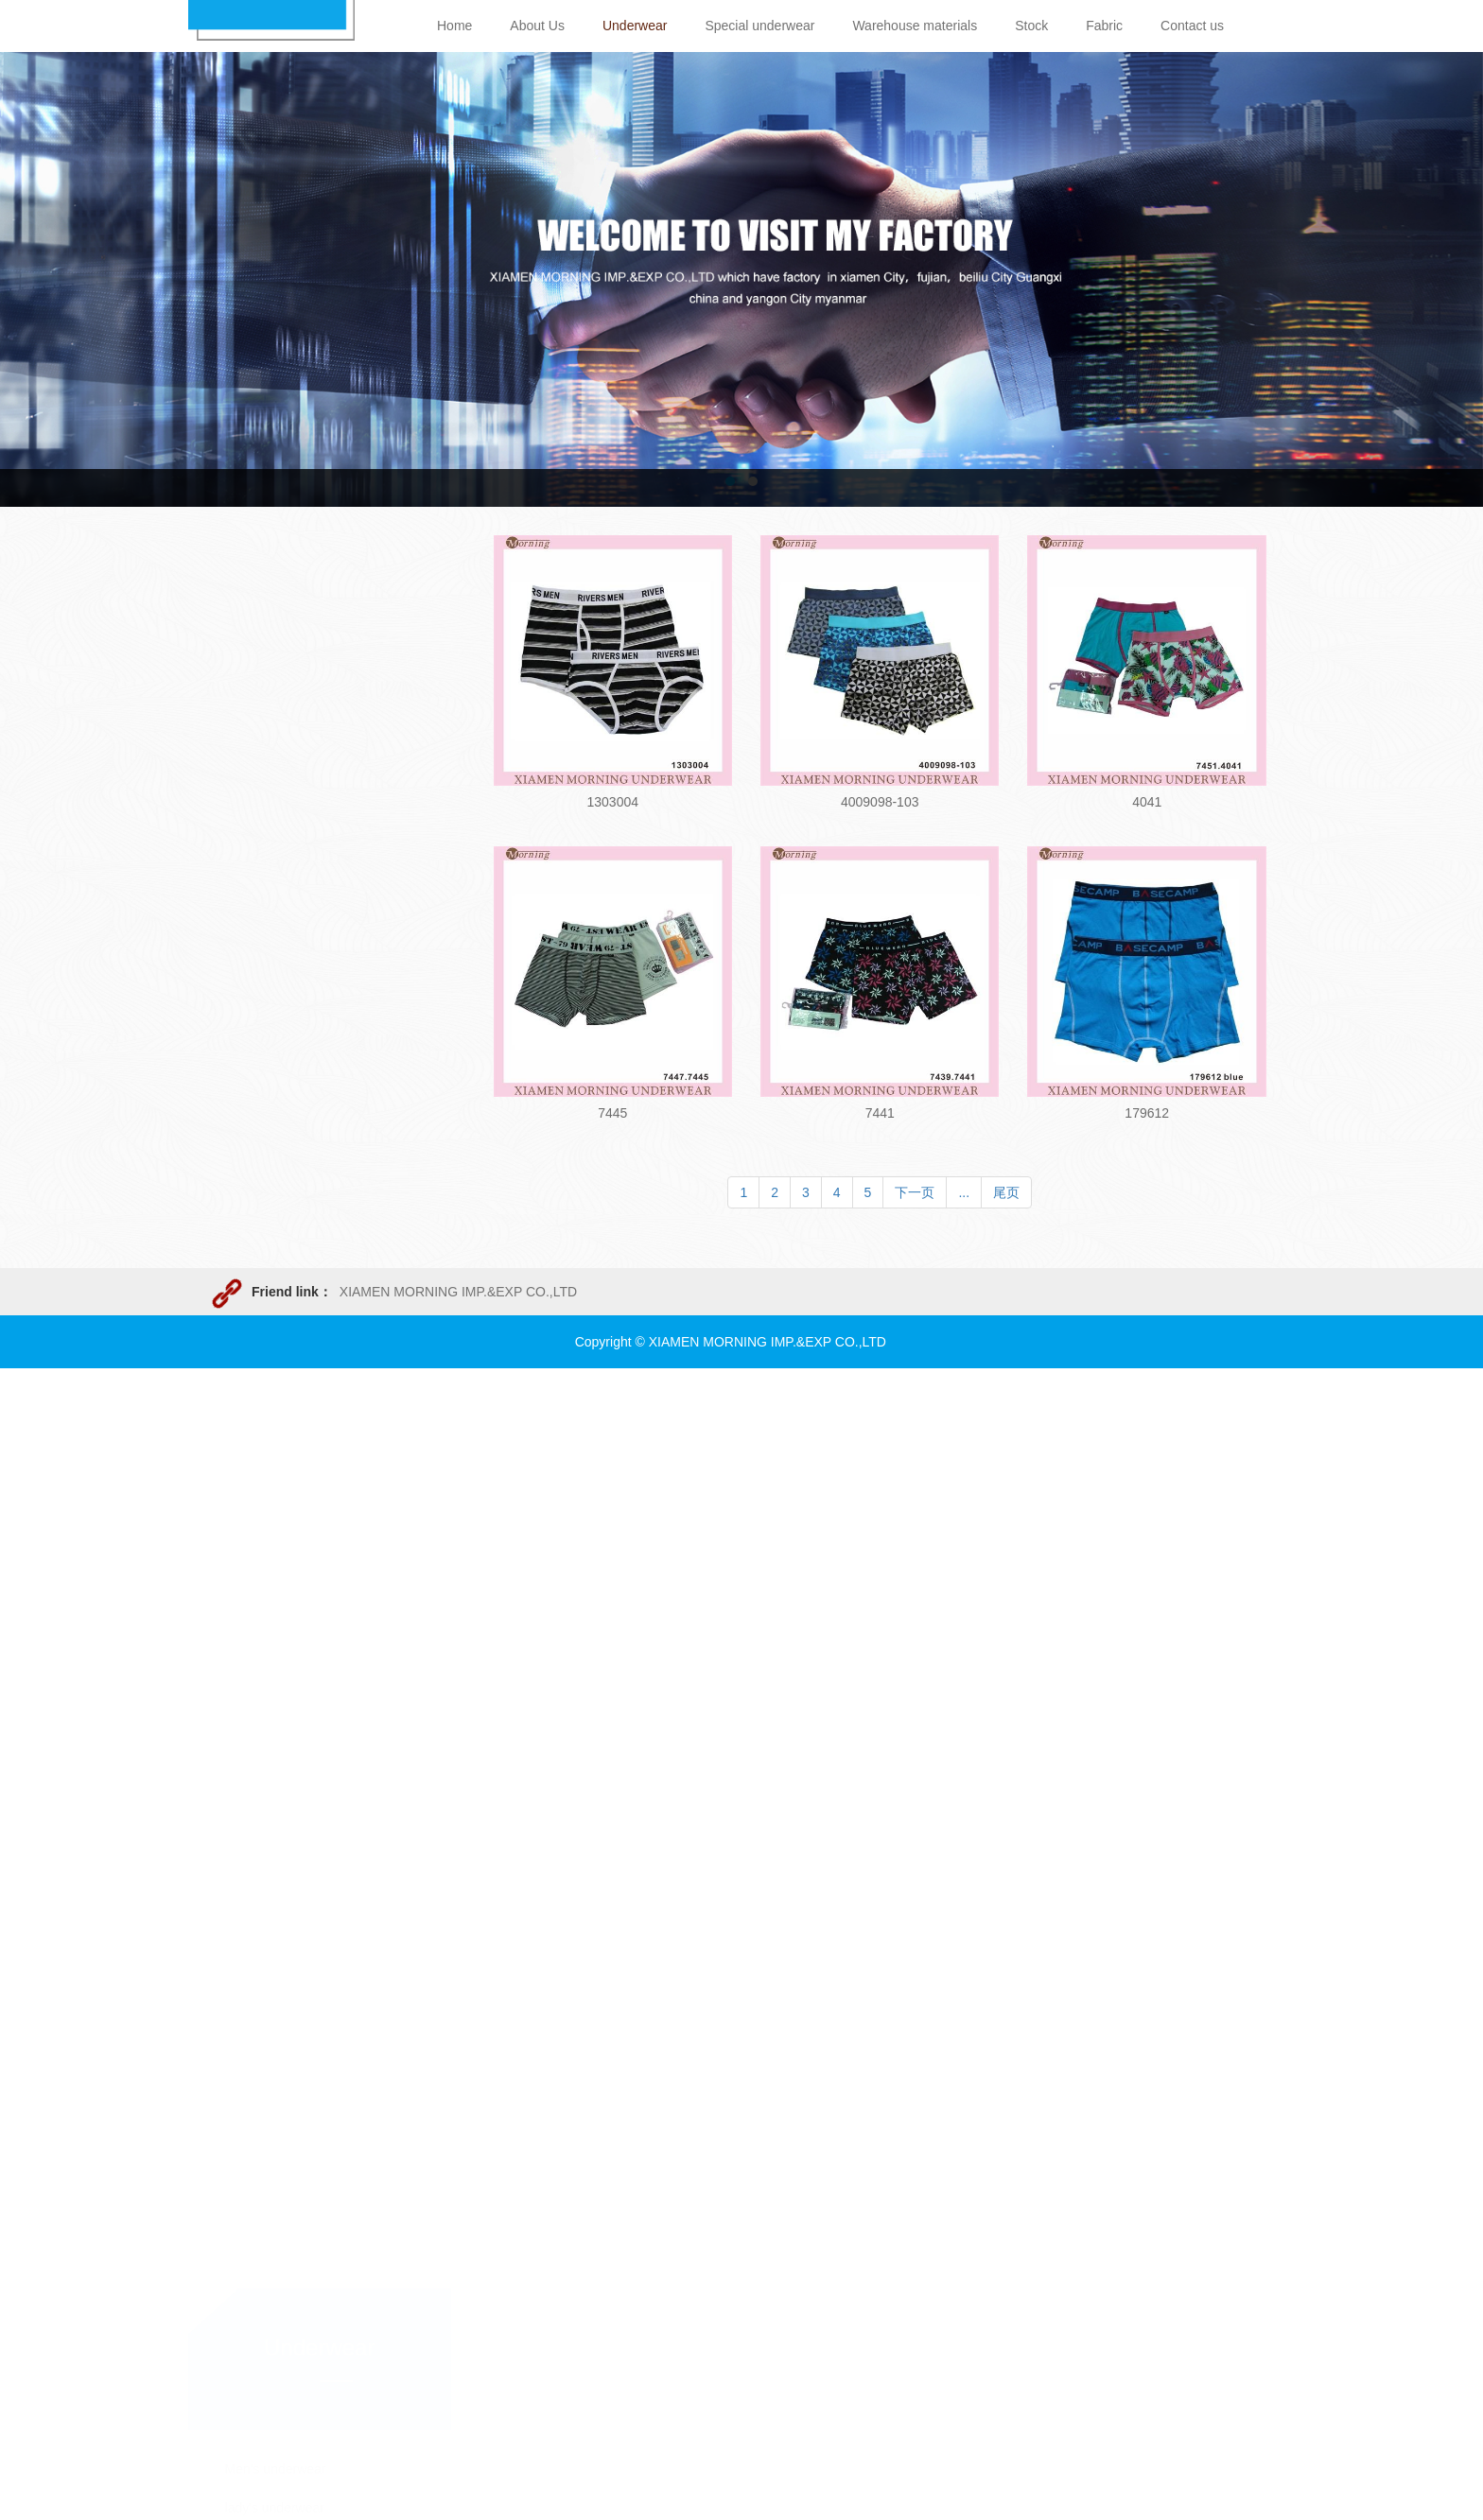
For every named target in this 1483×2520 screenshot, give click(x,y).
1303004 (612, 801)
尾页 (1006, 1192)
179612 (1147, 1113)
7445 (612, 1113)
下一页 (914, 1192)
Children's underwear (287, 1043)
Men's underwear (275, 966)
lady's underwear (274, 1005)
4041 (1146, 801)
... (963, 1192)
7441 (880, 1113)
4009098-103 (880, 801)
